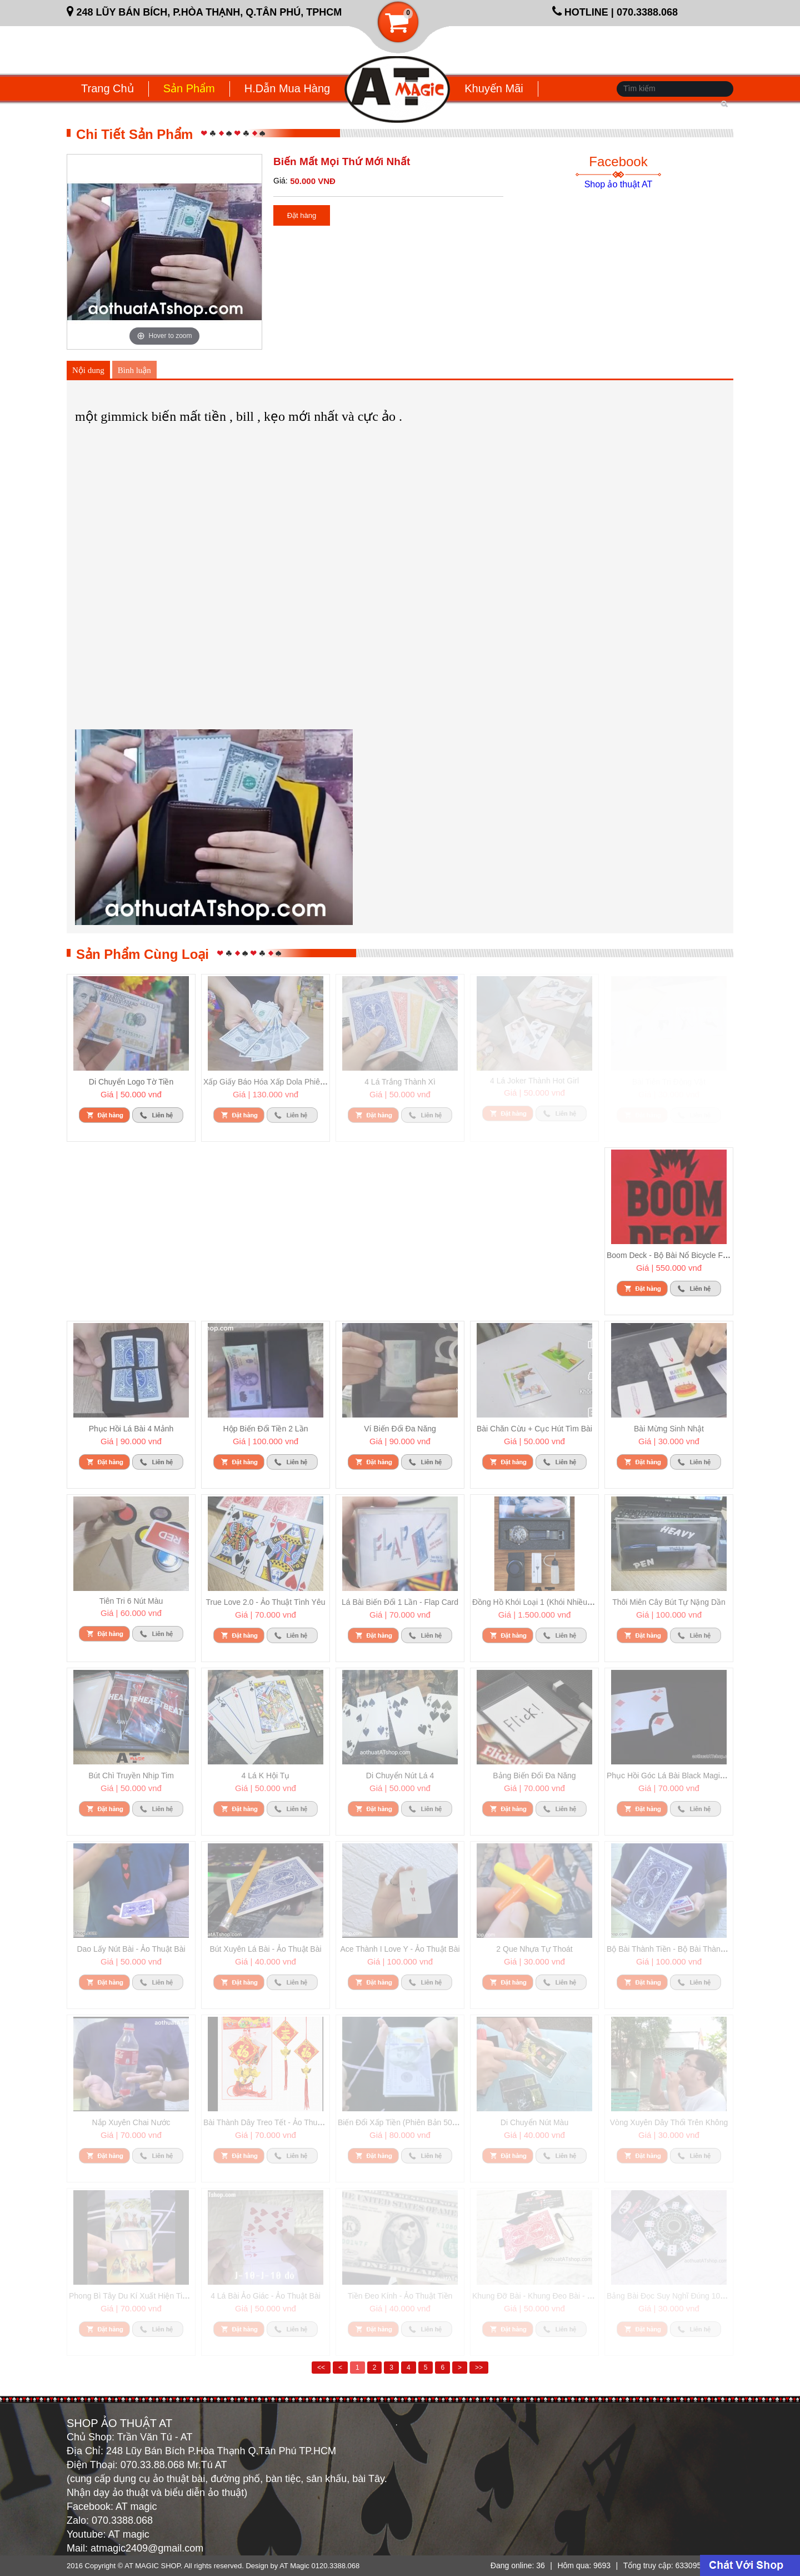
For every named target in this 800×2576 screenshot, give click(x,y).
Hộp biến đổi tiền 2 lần (265, 1428)
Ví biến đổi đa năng (400, 1428)
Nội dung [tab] (88, 370)
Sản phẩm (189, 88)
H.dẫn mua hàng (287, 88)
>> (479, 2367)
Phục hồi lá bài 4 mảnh (131, 1428)
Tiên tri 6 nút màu (131, 1601)
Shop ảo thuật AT (618, 184)
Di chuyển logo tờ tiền (131, 1081)
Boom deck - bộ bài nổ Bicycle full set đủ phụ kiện (699, 1255)
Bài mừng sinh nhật (669, 1428)
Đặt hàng (302, 215)
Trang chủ (107, 88)
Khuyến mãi (493, 88)
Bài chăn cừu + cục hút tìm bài (534, 1428)
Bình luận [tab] (134, 370)
